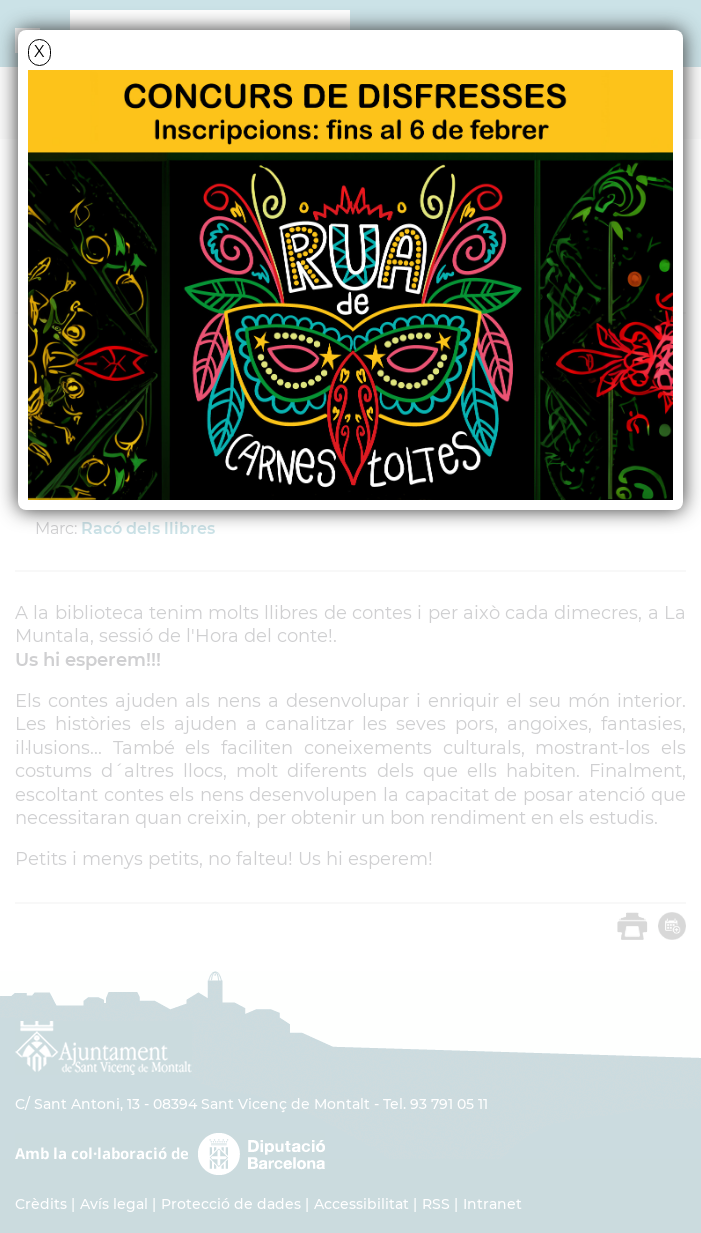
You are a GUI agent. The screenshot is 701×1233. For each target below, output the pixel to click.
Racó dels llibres (148, 528)
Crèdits (41, 1204)
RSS (436, 1204)
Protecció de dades (231, 1204)
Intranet (492, 1204)
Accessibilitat (361, 1204)
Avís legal (114, 1204)
